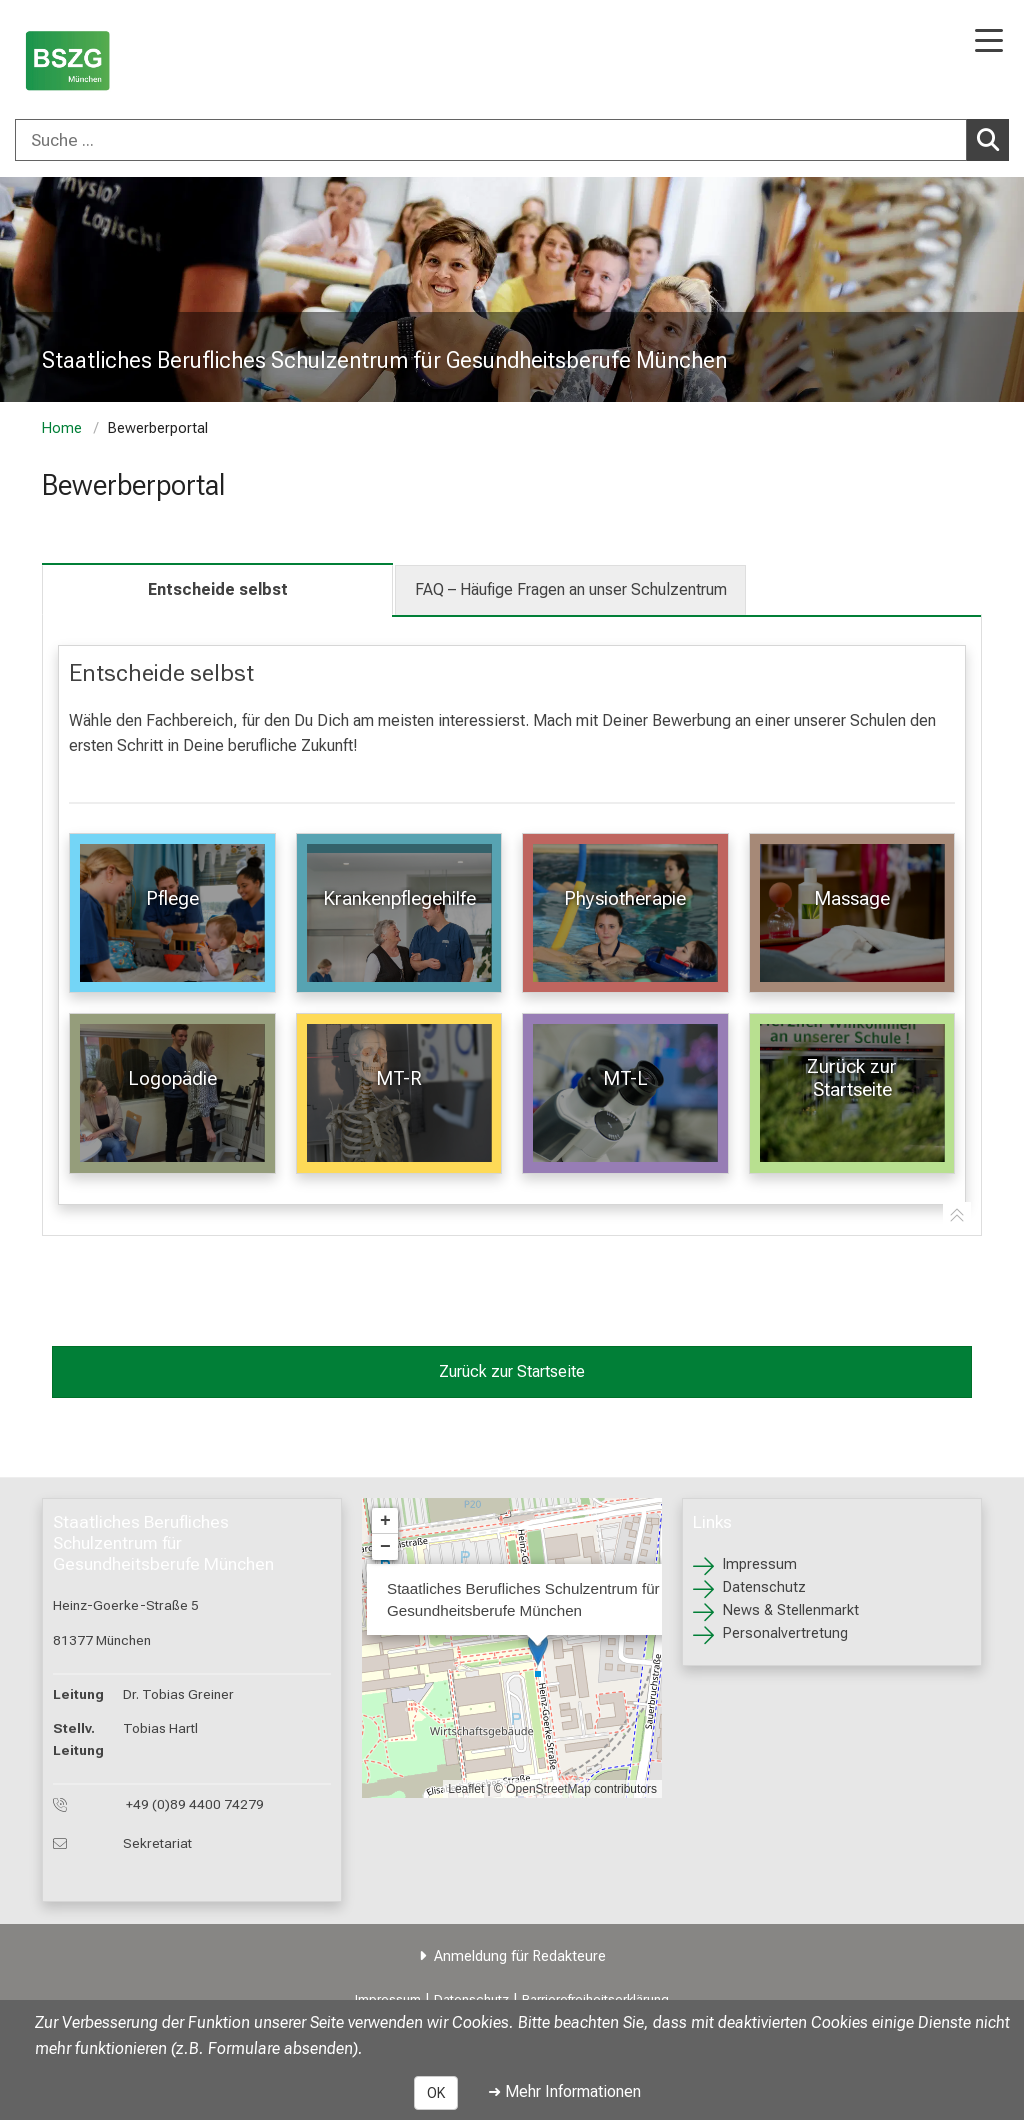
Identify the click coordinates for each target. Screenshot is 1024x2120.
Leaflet (466, 1789)
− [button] (385, 1547)
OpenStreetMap (548, 1789)
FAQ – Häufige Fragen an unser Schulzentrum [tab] (571, 589)
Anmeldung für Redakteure (520, 1956)
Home (62, 428)
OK (436, 2093)
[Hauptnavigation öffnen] (989, 42)
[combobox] (512, 140)
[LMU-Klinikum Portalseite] (85, 61)
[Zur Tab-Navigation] (957, 1216)
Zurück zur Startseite (512, 1371)
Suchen (993, 139)
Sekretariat (157, 1843)
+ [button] (385, 1521)
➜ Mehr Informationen (564, 2091)
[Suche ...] (491, 140)
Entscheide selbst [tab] (218, 589)
